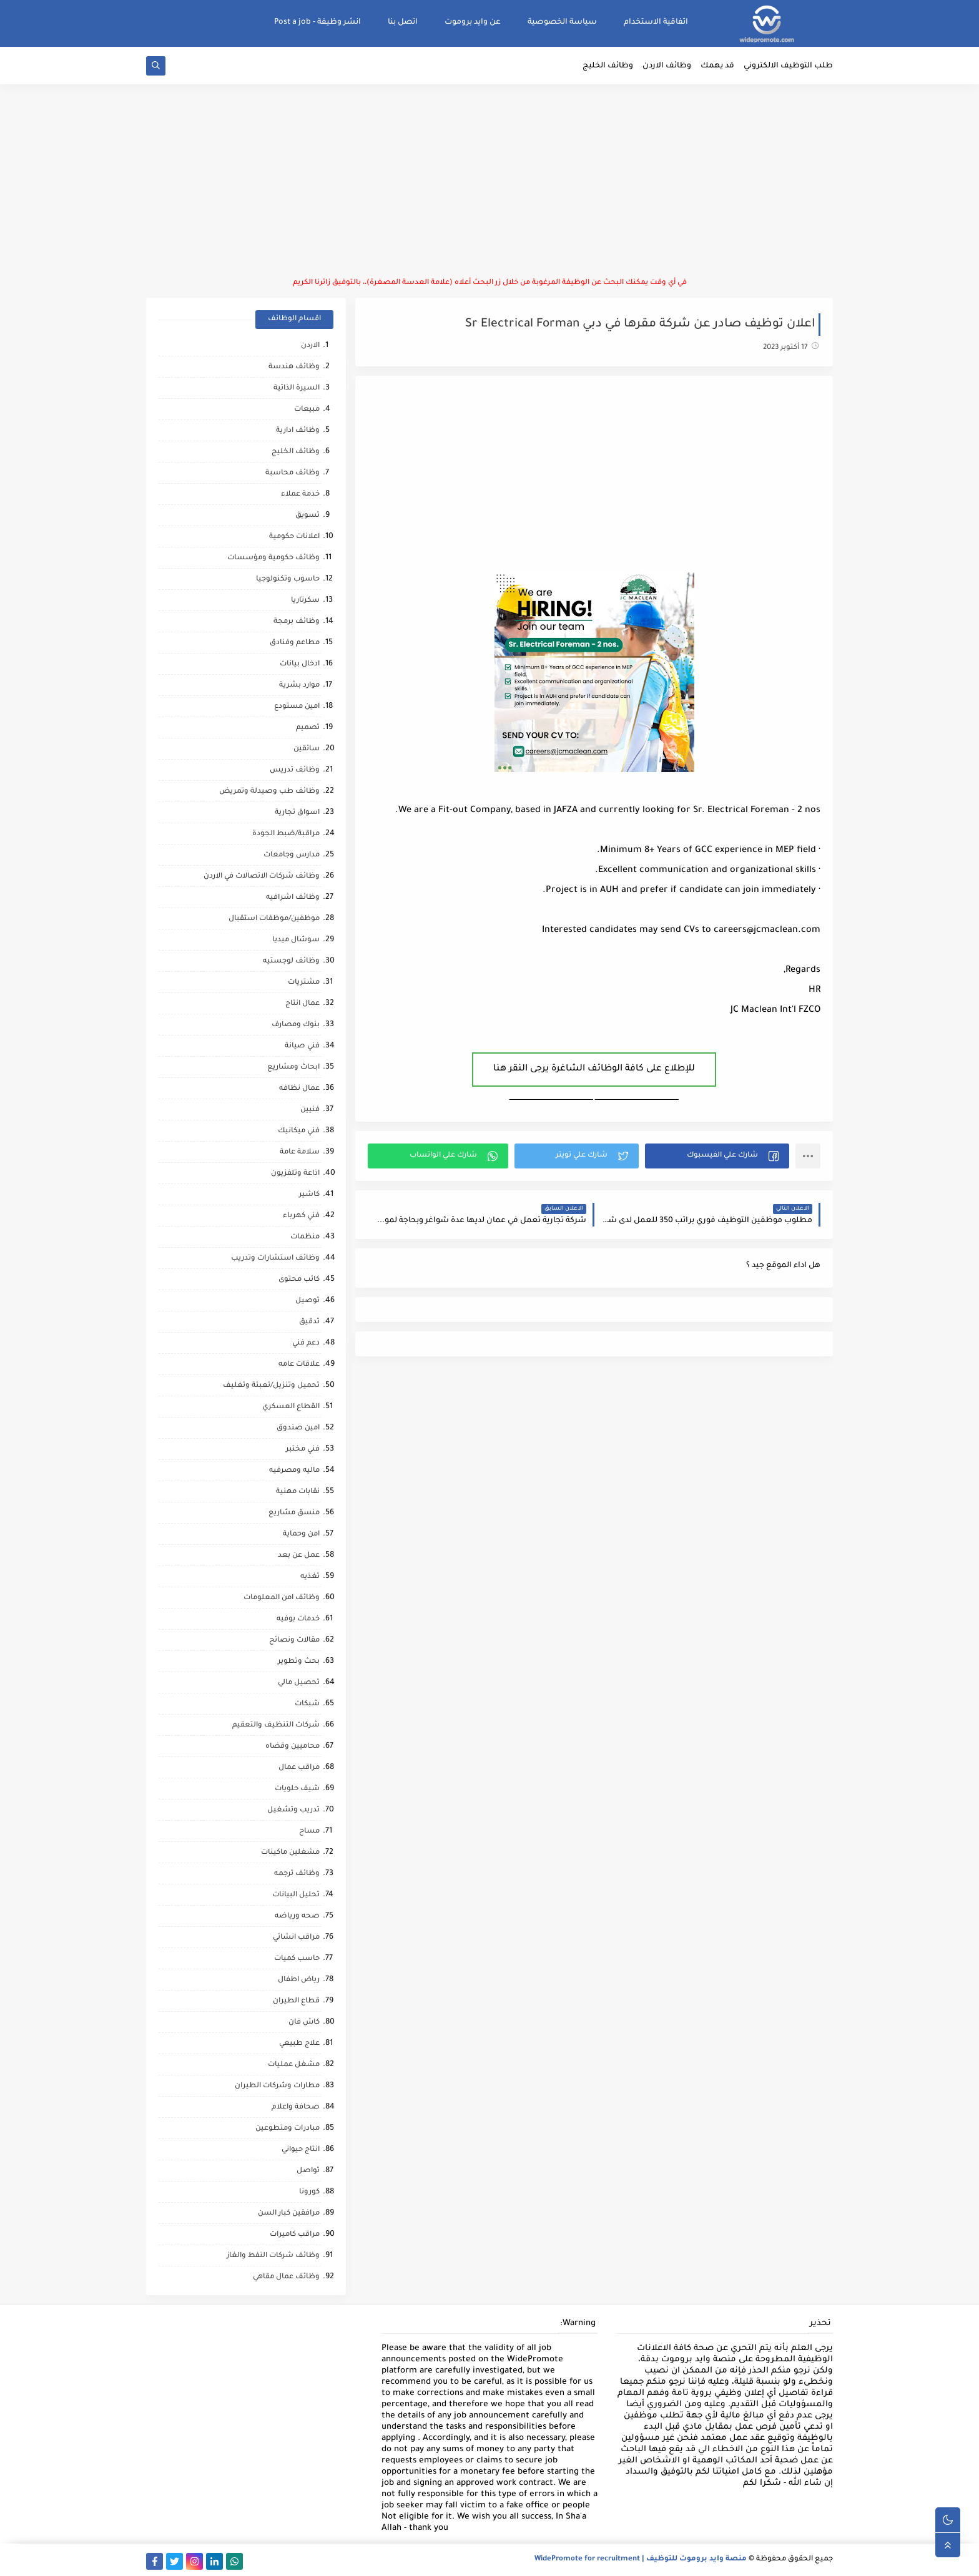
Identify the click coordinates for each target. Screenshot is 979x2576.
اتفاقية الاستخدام (656, 22)
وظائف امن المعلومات (282, 1598)
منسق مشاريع (294, 1513)
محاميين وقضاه (292, 1747)
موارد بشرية (299, 686)
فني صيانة (302, 1046)
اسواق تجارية (297, 813)
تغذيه (310, 1577)
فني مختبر (303, 1450)
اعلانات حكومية (294, 537)
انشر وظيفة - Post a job (317, 22)
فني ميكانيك (299, 1131)
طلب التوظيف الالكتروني (788, 66)
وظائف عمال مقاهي (286, 2277)
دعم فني (306, 1343)
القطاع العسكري (291, 1407)
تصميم (308, 728)
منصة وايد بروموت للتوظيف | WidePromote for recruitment (640, 2559)
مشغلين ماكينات (290, 1853)
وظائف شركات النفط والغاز (273, 2256)
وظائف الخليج (608, 66)
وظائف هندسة (294, 367)
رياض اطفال (299, 1980)
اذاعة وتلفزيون (295, 1174)
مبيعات (307, 410)
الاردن (310, 346)
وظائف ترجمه (297, 1874)
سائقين (306, 749)
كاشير (309, 1195)
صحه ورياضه (297, 1916)
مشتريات (304, 983)
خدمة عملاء (300, 495)
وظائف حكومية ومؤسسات (273, 558)
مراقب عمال (299, 1768)
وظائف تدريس (295, 770)
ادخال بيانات (300, 664)
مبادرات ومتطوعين (287, 2129)
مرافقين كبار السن (289, 2214)
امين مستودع (297, 707)
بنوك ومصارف (296, 1025)
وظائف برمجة (296, 622)
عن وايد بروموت (473, 22)
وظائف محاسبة (292, 473)
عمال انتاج (302, 1004)
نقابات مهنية (298, 1492)
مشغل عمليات (294, 2065)
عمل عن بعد (299, 1556)
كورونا (309, 2192)
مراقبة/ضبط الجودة (286, 834)
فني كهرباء (301, 1216)
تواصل (308, 2171)
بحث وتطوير (299, 1662)
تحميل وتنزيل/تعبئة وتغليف (271, 1386)
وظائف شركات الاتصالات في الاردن (262, 877)
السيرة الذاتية (296, 388)
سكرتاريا (305, 601)
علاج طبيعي (299, 2044)
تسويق (307, 516)
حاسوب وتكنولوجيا (288, 579)
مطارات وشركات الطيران (277, 2086)
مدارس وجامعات (291, 855)
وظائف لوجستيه (291, 961)
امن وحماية (301, 1534)
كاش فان (304, 2023)
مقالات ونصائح (294, 1641)
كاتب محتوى (299, 1280)
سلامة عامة (300, 1152)
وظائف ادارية (298, 431)
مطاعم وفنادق (295, 643)
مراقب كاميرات (295, 2235)
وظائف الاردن (666, 66)
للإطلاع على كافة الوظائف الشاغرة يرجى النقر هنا (594, 1069)
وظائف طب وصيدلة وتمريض (269, 792)
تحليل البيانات (296, 1895)
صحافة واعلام (296, 2107)
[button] (717, 1156)
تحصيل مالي (299, 1683)
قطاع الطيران (296, 2001)
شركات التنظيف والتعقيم (276, 1725)
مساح (309, 1832)
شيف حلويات (297, 1789)
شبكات (307, 1704)
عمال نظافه (299, 1089)
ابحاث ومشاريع (293, 1068)
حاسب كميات (297, 1959)
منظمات (305, 1237)
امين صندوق (298, 1428)
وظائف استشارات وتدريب (275, 1259)
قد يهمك (717, 66)
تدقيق (309, 1322)
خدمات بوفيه (298, 1619)
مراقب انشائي (296, 1938)
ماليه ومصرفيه (294, 1471)
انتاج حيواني (301, 2150)
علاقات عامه (299, 1365)
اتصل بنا (403, 22)
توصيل (307, 1301)
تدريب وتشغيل (293, 1810)
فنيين (310, 1110)
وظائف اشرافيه (293, 898)
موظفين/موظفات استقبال (274, 919)
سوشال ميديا (296, 940)
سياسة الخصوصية (562, 22)
